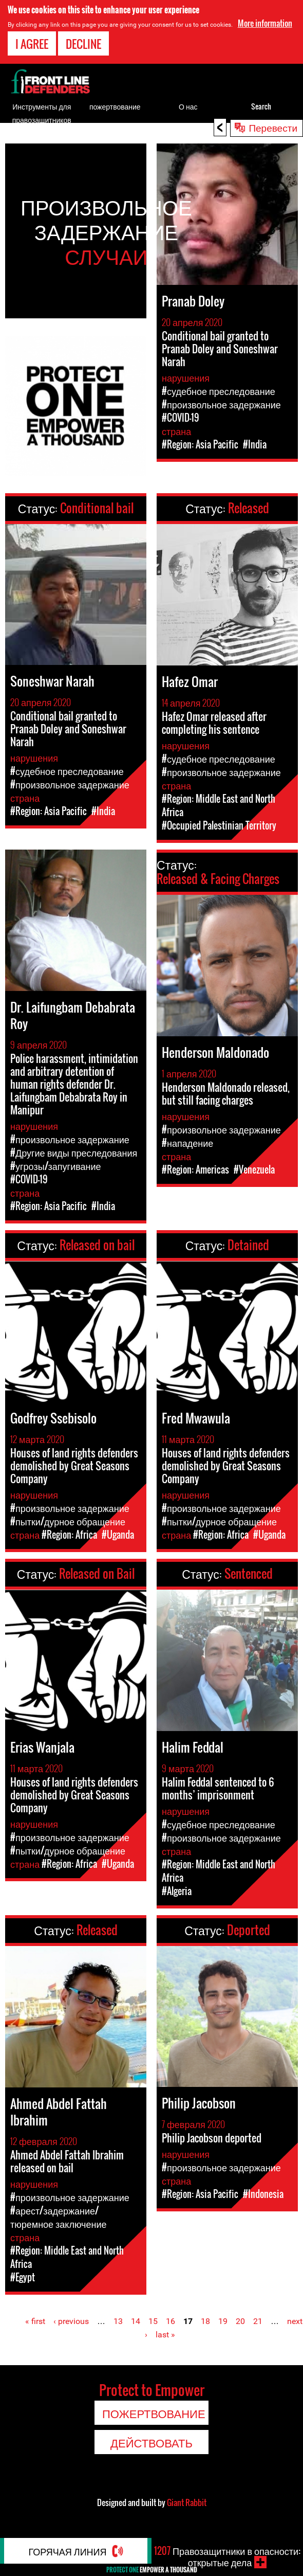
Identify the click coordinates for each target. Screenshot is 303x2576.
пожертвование (115, 106)
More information (265, 23)
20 (240, 2321)
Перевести (273, 127)
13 (118, 2321)
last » (165, 2334)
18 (205, 2321)
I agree (31, 43)
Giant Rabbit (186, 2502)
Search (261, 106)
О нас (188, 106)
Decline (83, 43)
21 (257, 2321)
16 (170, 2321)
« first (35, 2321)
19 (223, 2321)
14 (135, 2321)
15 (153, 2321)
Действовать (151, 2442)
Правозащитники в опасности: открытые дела (227, 2556)
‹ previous (71, 2321)
